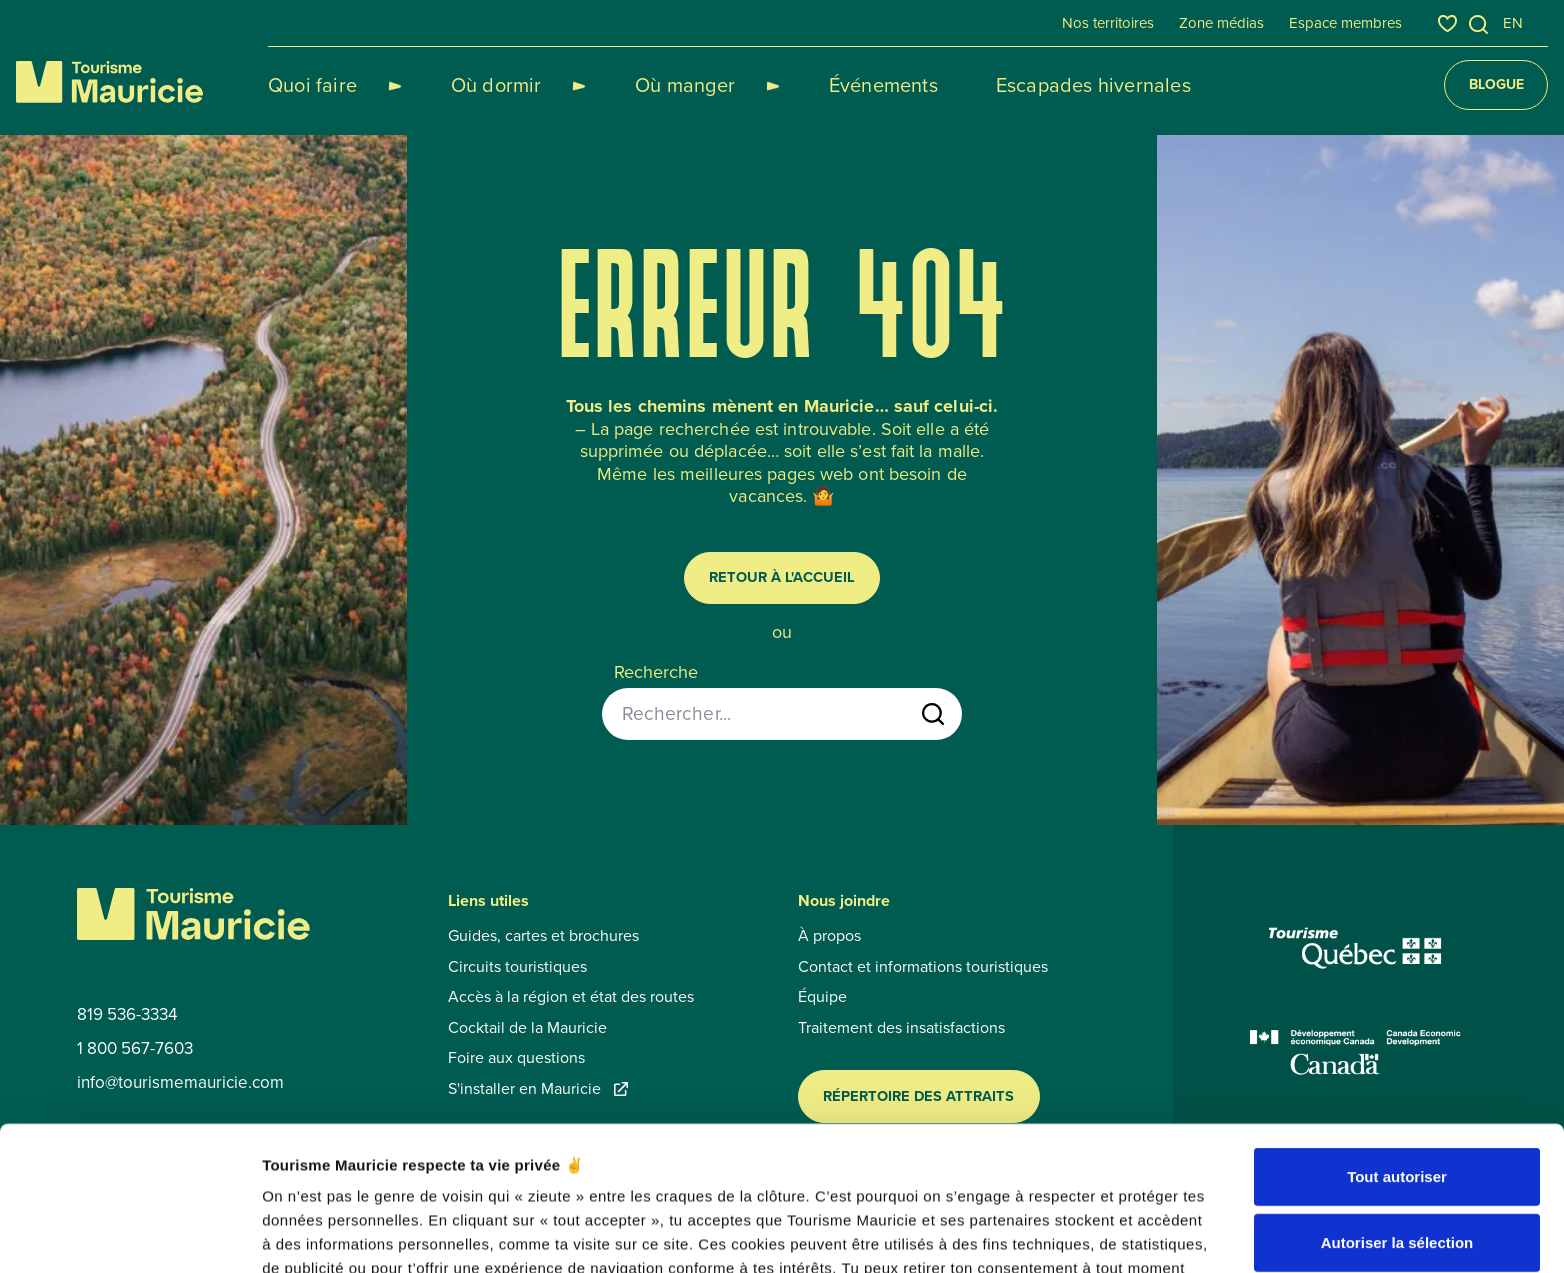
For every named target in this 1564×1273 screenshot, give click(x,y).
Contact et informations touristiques (923, 967)
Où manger (638, 85)
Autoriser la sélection (1397, 1118)
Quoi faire (312, 85)
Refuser (1397, 1183)
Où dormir (472, 85)
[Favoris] (1447, 23)
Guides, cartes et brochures (543, 936)
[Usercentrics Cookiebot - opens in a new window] (129, 1234)
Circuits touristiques (517, 967)
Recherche (656, 672)
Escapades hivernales (1022, 85)
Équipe (822, 997)
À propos (829, 936)
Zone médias (1221, 23)
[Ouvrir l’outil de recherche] (1479, 24)
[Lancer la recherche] (933, 714)
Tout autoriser (1397, 1052)
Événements (812, 85)
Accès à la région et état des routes (571, 997)
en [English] (1513, 23)
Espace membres (1345, 23)
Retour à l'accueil (782, 577)
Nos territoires (1108, 23)
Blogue (1496, 84)
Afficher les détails (1101, 1233)
